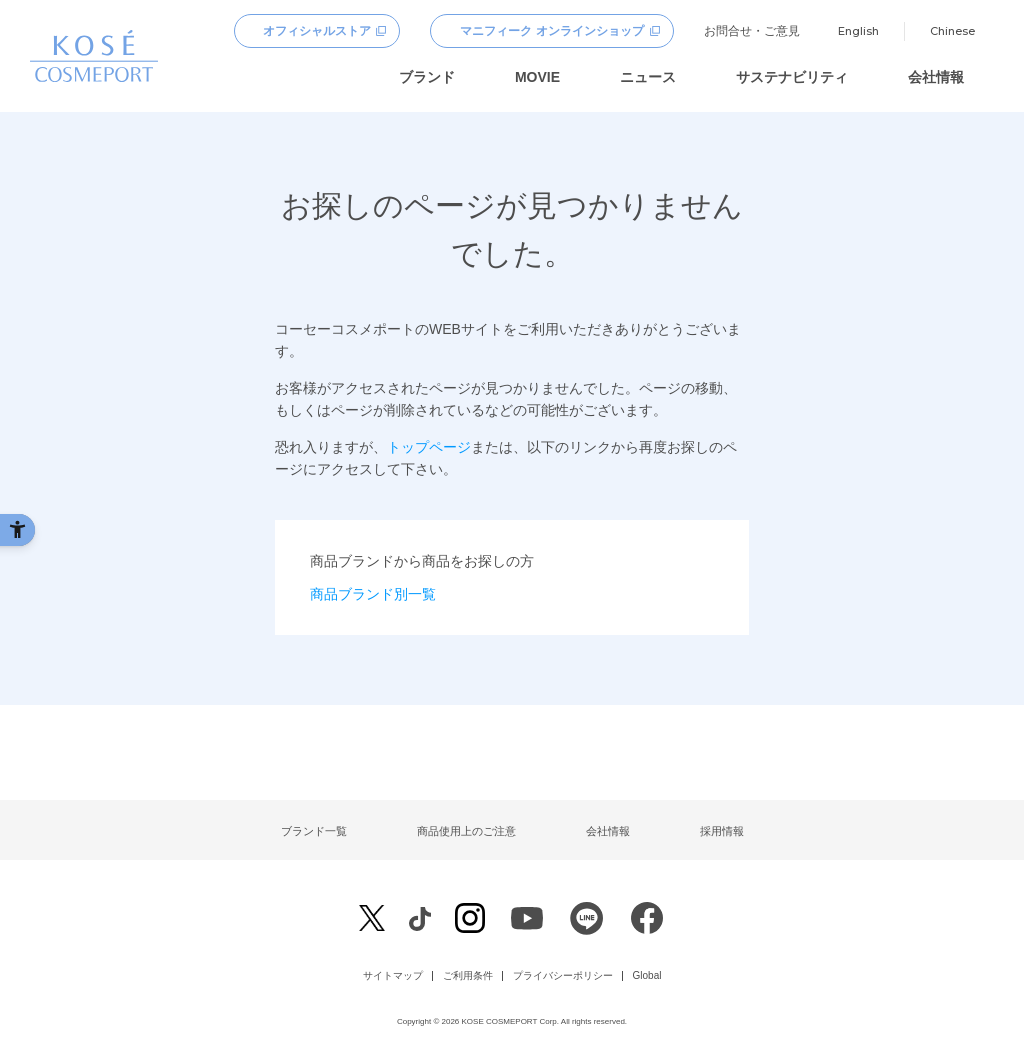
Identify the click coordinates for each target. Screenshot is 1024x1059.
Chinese (952, 31)
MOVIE (537, 77)
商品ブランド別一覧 (373, 594)
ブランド (427, 77)
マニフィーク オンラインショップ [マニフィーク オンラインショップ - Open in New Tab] (551, 31)
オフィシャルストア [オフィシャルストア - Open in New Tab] (317, 31)
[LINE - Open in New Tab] (587, 923)
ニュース (648, 77)
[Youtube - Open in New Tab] (527, 923)
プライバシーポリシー (563, 976)
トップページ (429, 447)
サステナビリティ (792, 77)
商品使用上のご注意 (466, 831)
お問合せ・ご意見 (752, 31)
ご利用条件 (468, 976)
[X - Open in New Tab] (372, 918)
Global (647, 976)
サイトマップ (393, 976)
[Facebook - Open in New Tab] (419, 917)
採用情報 (722, 831)
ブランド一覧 (314, 831)
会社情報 (936, 77)
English (858, 31)
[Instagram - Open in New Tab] (470, 920)
